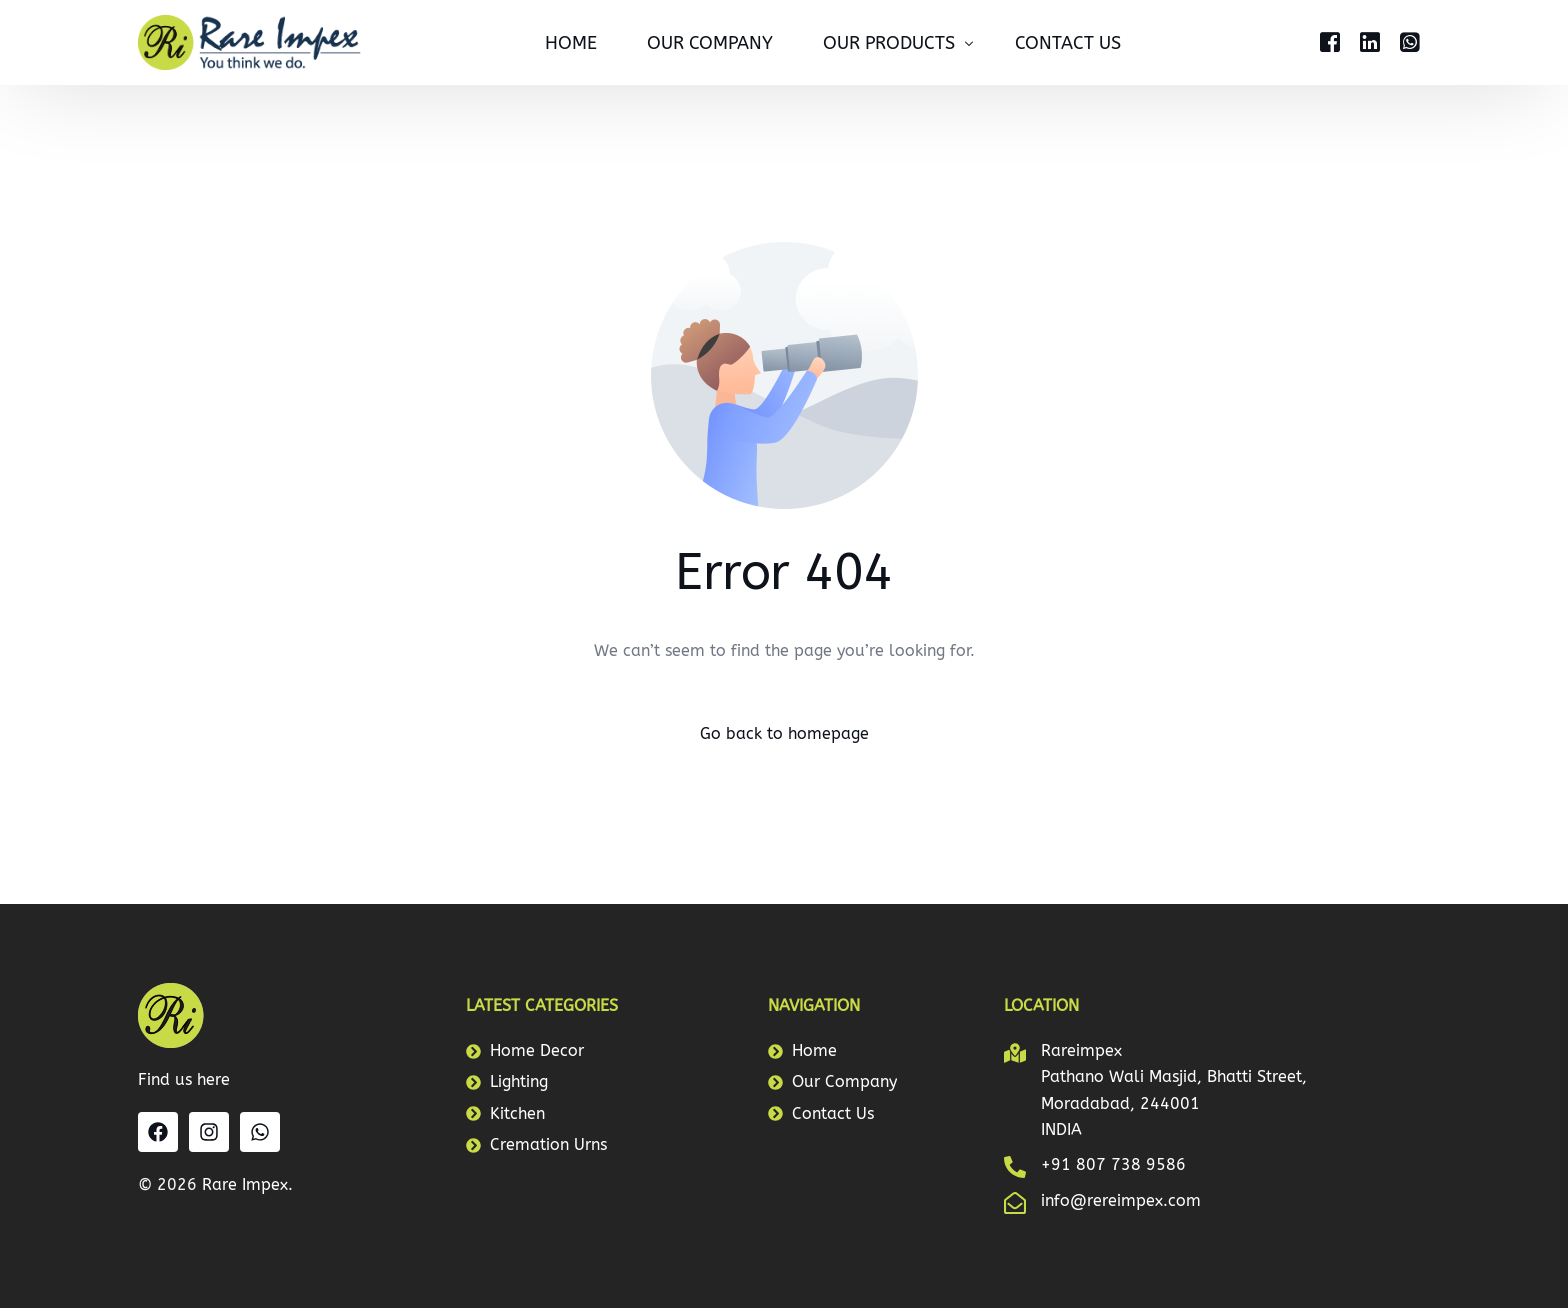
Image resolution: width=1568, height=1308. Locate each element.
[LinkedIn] (1370, 41)
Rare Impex (245, 1184)
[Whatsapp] (1410, 41)
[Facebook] (1330, 41)
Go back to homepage (784, 733)
